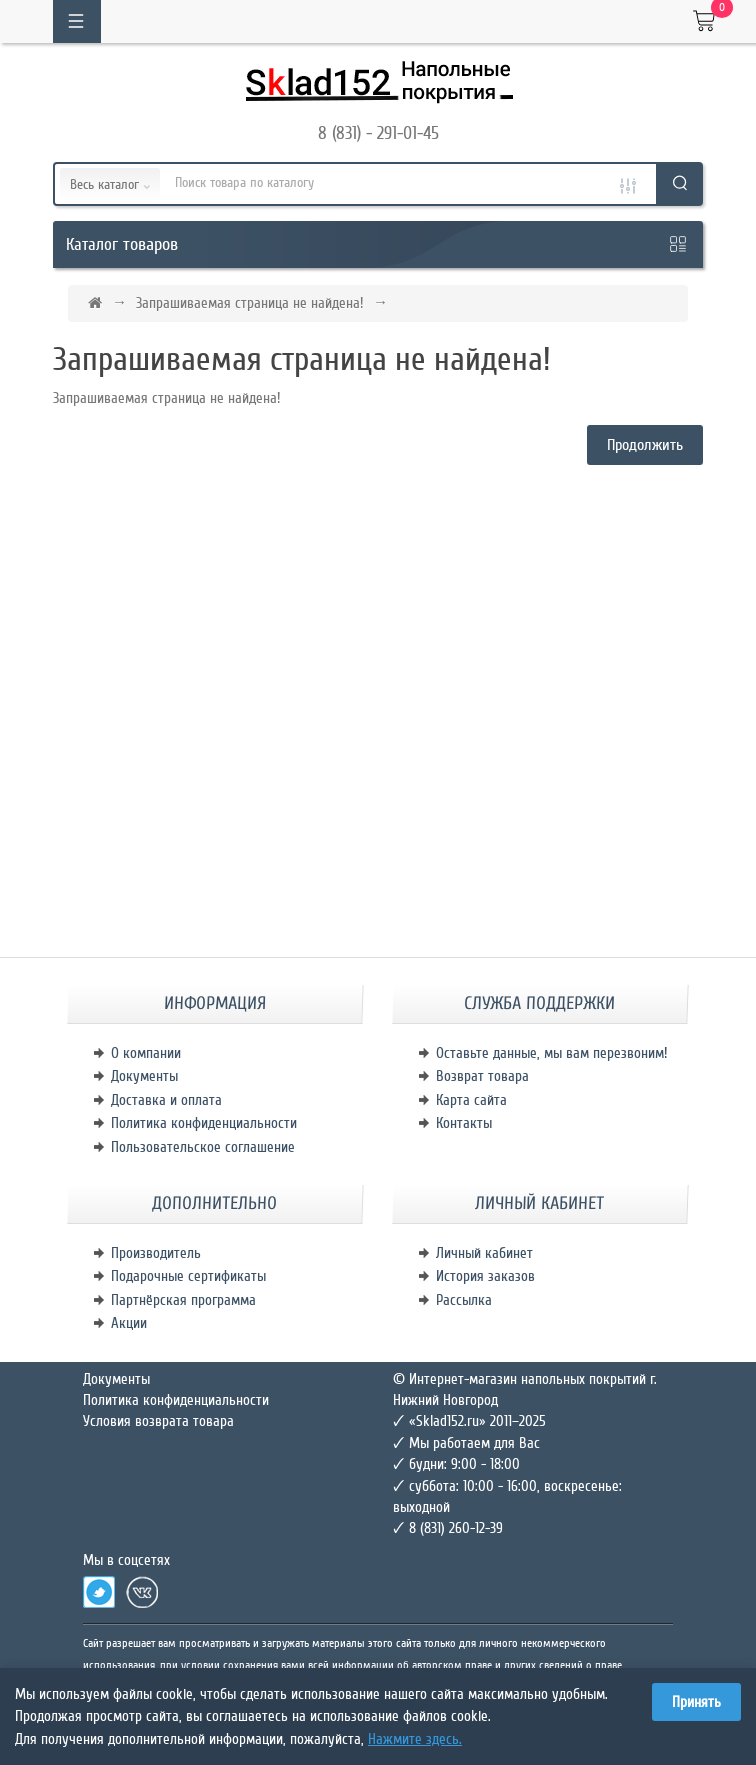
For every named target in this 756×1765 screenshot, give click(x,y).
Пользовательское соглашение (203, 1147)
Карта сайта (471, 1100)
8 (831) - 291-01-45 (378, 133)
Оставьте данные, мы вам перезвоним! (551, 1053)
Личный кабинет (484, 1253)
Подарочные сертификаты (188, 1276)
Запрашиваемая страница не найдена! (249, 303)
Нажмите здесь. (415, 1739)
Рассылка (464, 1300)
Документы (144, 1076)
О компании (146, 1053)
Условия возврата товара (158, 1421)
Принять (696, 1702)
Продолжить (645, 445)
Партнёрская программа (183, 1300)
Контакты (464, 1123)
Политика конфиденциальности (204, 1123)
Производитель (156, 1253)
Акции (129, 1323)
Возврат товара (482, 1076)
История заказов (485, 1276)
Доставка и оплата (166, 1100)
